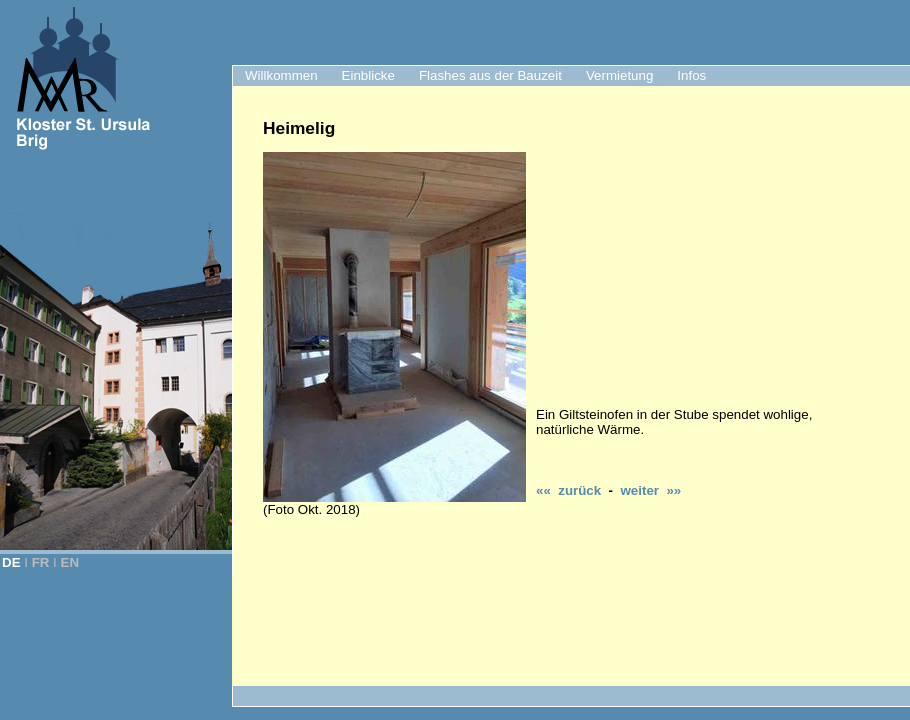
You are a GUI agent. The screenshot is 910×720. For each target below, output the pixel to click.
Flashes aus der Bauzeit (490, 75)
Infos (691, 75)
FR (41, 562)
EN (70, 562)
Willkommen (281, 75)
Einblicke (368, 75)
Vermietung (619, 75)
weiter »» (650, 490)
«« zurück (568, 490)
